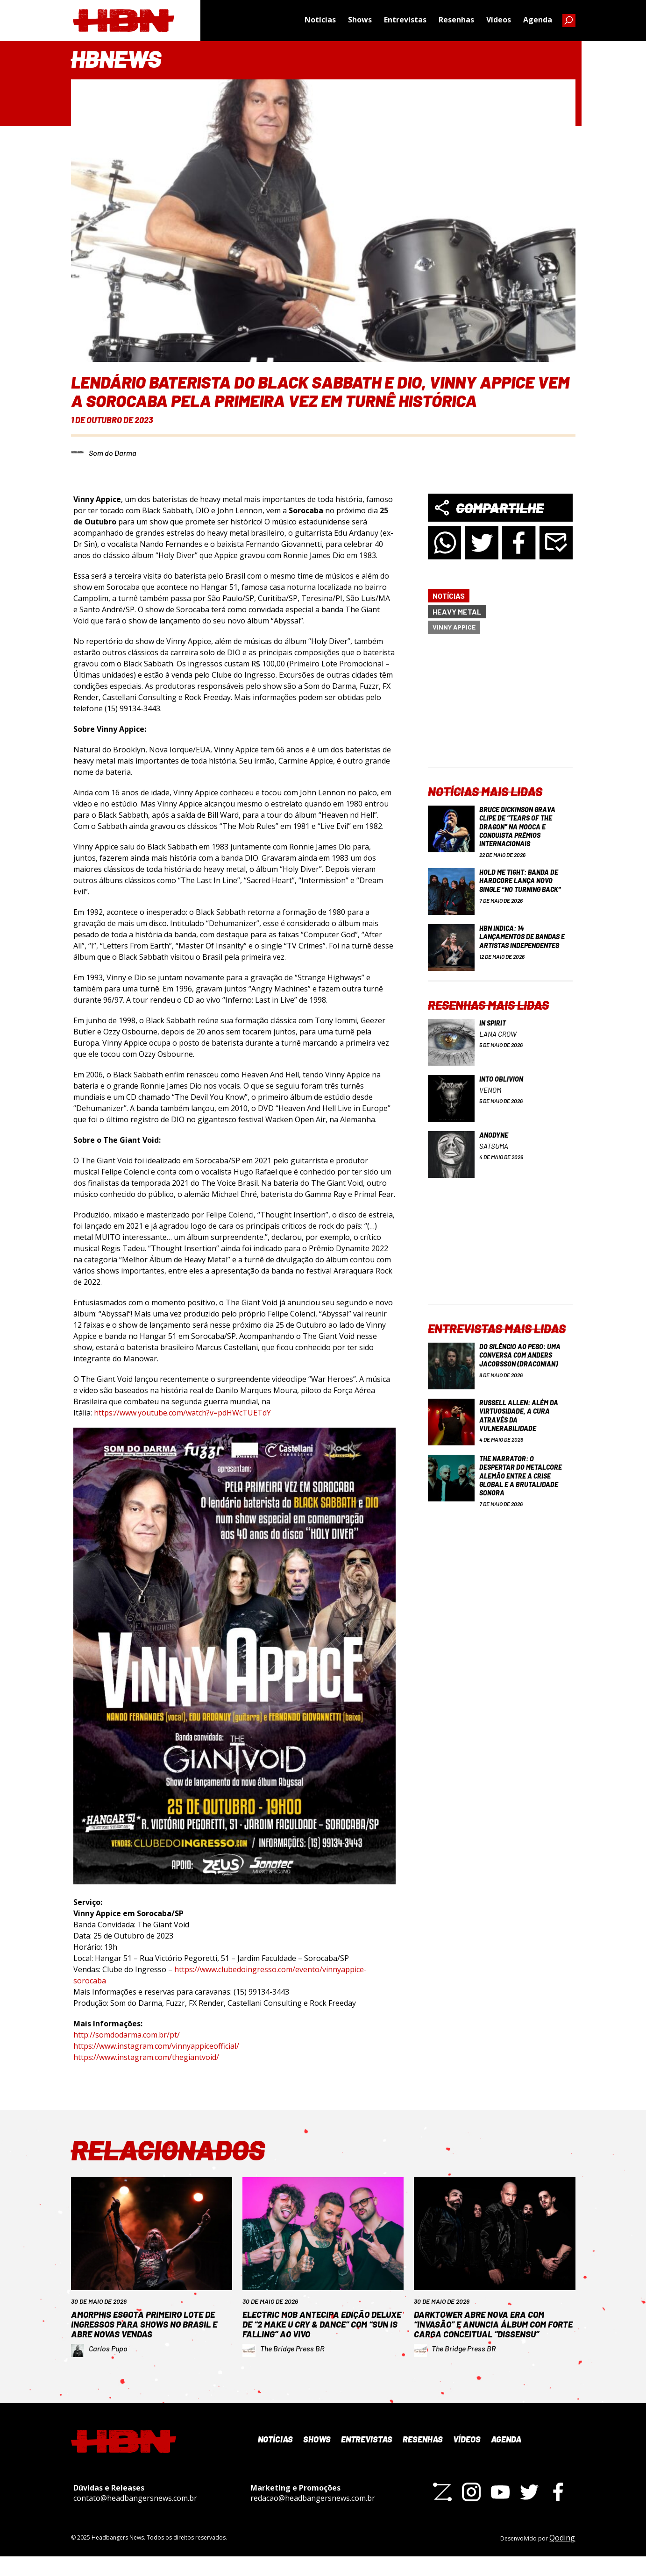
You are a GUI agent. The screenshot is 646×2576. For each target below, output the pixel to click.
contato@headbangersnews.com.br (135, 2517)
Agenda (537, 21)
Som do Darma (112, 452)
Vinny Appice (454, 627)
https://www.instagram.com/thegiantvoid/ (146, 2057)
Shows (360, 21)
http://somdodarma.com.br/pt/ (126, 2035)
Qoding (562, 2557)
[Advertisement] (500, 708)
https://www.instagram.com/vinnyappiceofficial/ (156, 2046)
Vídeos (498, 21)
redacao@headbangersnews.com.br (312, 2517)
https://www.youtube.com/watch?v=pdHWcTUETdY (182, 1413)
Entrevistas (405, 21)
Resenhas (456, 21)
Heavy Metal (457, 611)
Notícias (320, 21)
